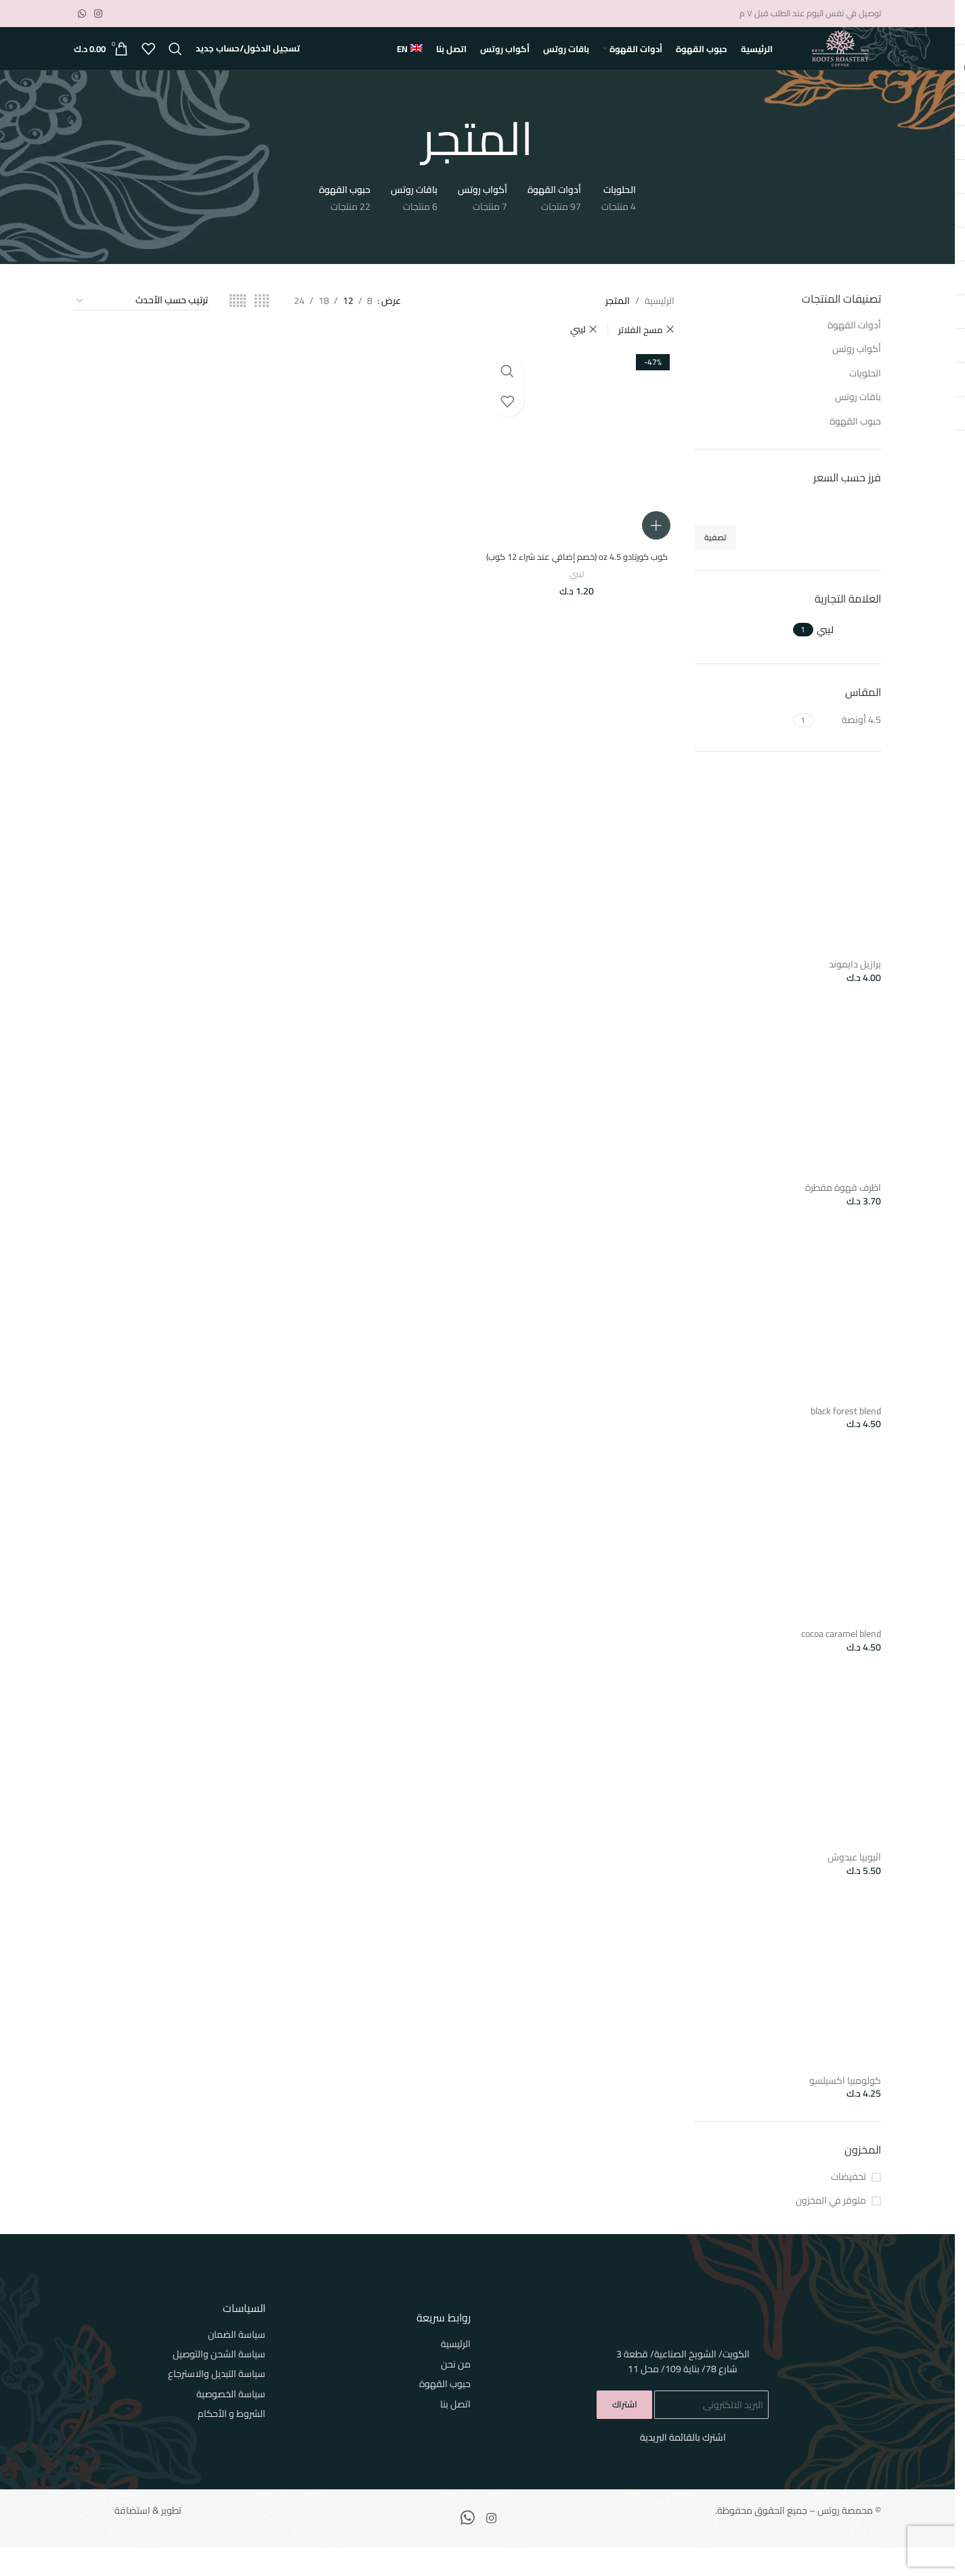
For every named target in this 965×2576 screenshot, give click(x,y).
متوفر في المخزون (831, 2229)
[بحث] (175, 63)
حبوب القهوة (855, 450)
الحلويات (865, 401)
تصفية (715, 565)
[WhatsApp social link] (82, 14)
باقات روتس (858, 426)
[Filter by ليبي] (849, 659)
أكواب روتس (856, 378)
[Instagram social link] (98, 14)
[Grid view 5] (238, 330)
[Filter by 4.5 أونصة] (849, 749)
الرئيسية (659, 329)
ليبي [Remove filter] (578, 358)
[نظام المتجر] (141, 330)
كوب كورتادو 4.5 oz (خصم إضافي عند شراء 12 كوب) (578, 588)
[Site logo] (840, 63)
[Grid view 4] (262, 330)
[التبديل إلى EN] (410, 63)
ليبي (578, 611)
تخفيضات (848, 2206)
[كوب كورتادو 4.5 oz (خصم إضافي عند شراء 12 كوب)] (578, 473)
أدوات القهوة (854, 353)
